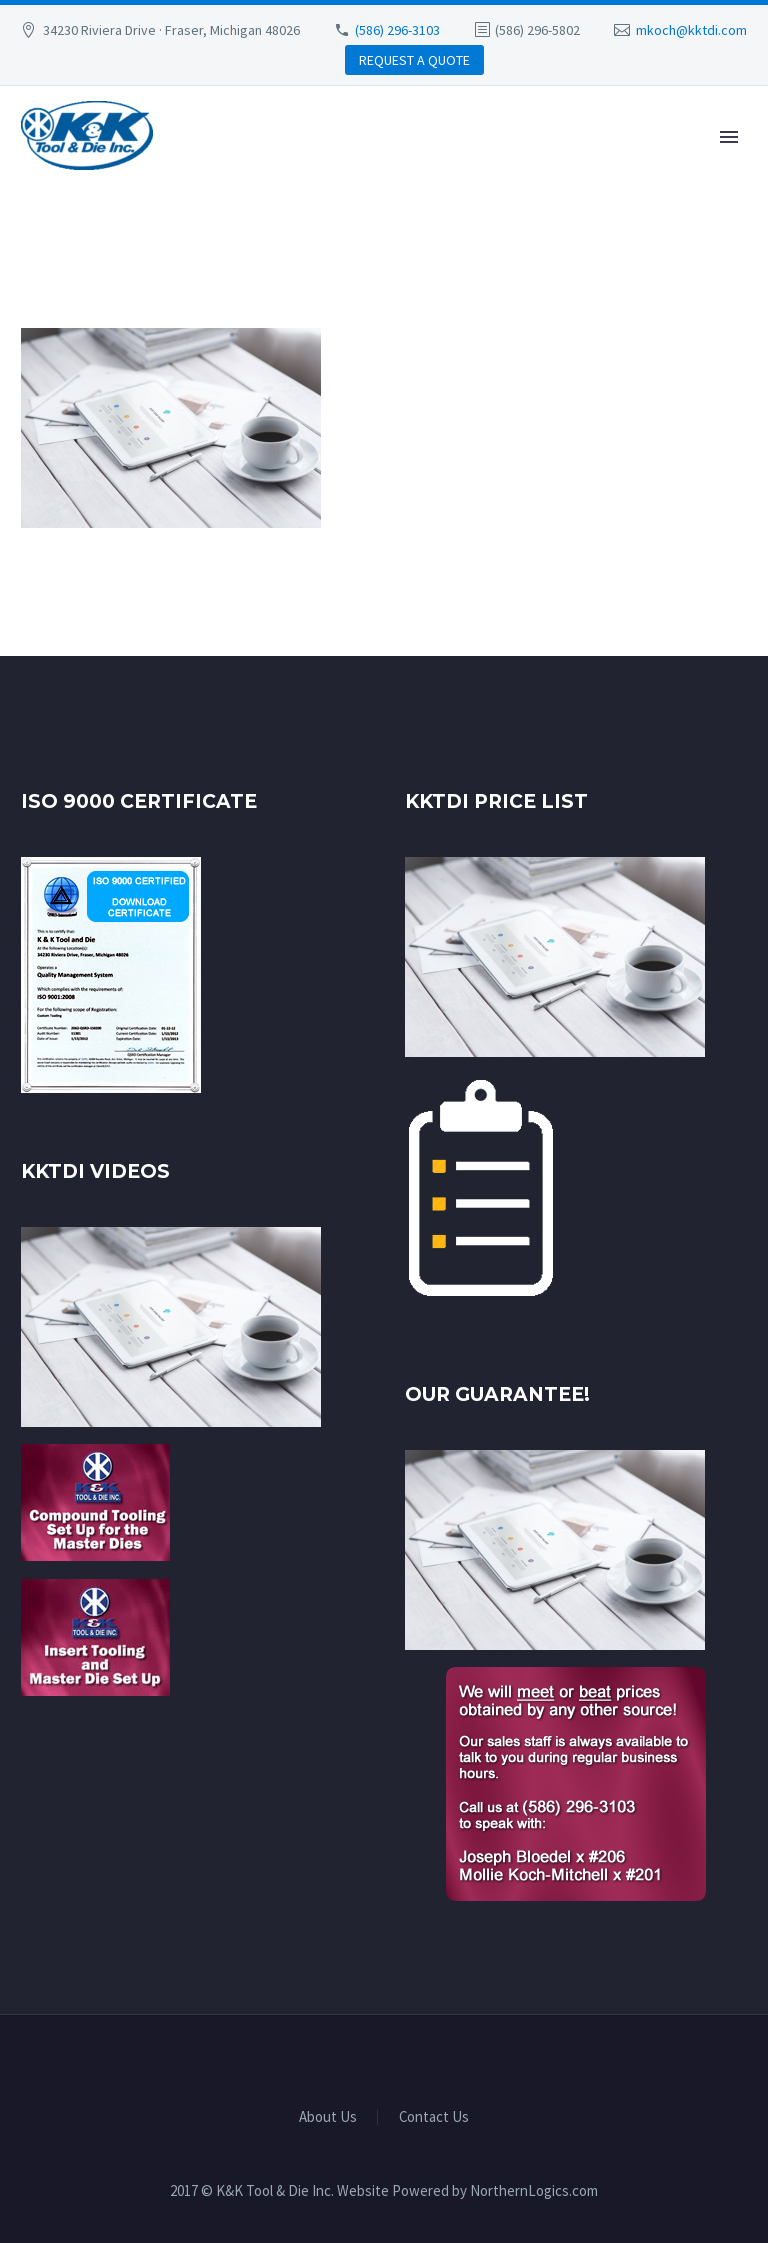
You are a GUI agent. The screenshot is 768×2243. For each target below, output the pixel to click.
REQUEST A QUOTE (414, 60)
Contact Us (434, 2117)
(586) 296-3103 (397, 30)
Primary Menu (729, 137)
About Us (328, 2117)
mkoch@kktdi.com (691, 30)
